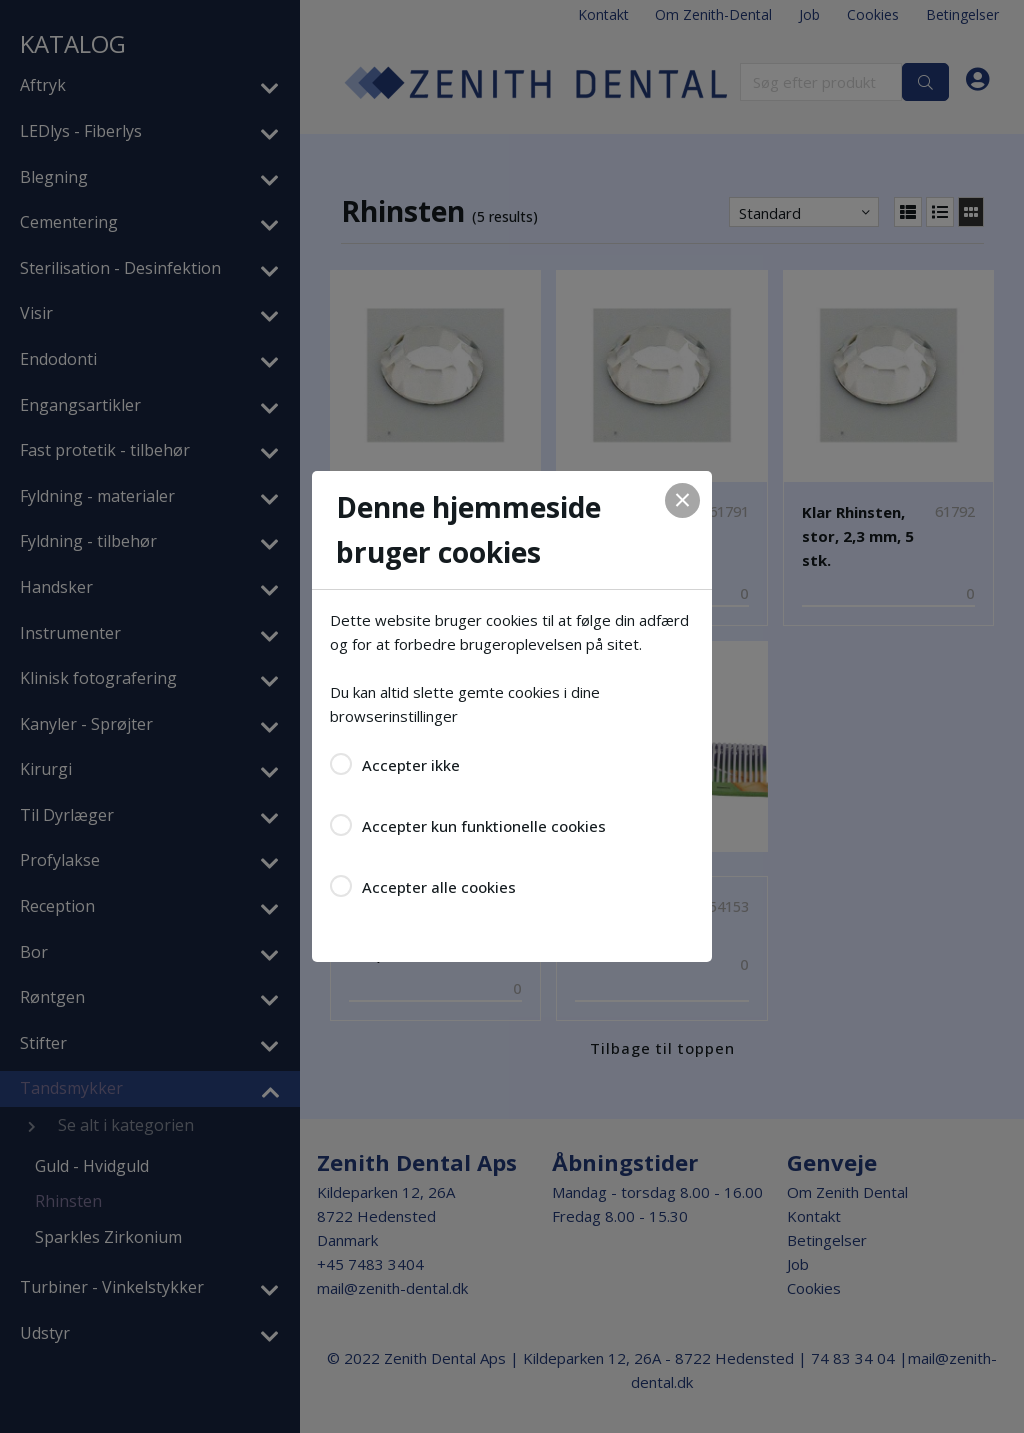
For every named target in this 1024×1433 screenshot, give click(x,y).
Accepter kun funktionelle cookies (484, 826)
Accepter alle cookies (439, 887)
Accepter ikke (411, 765)
